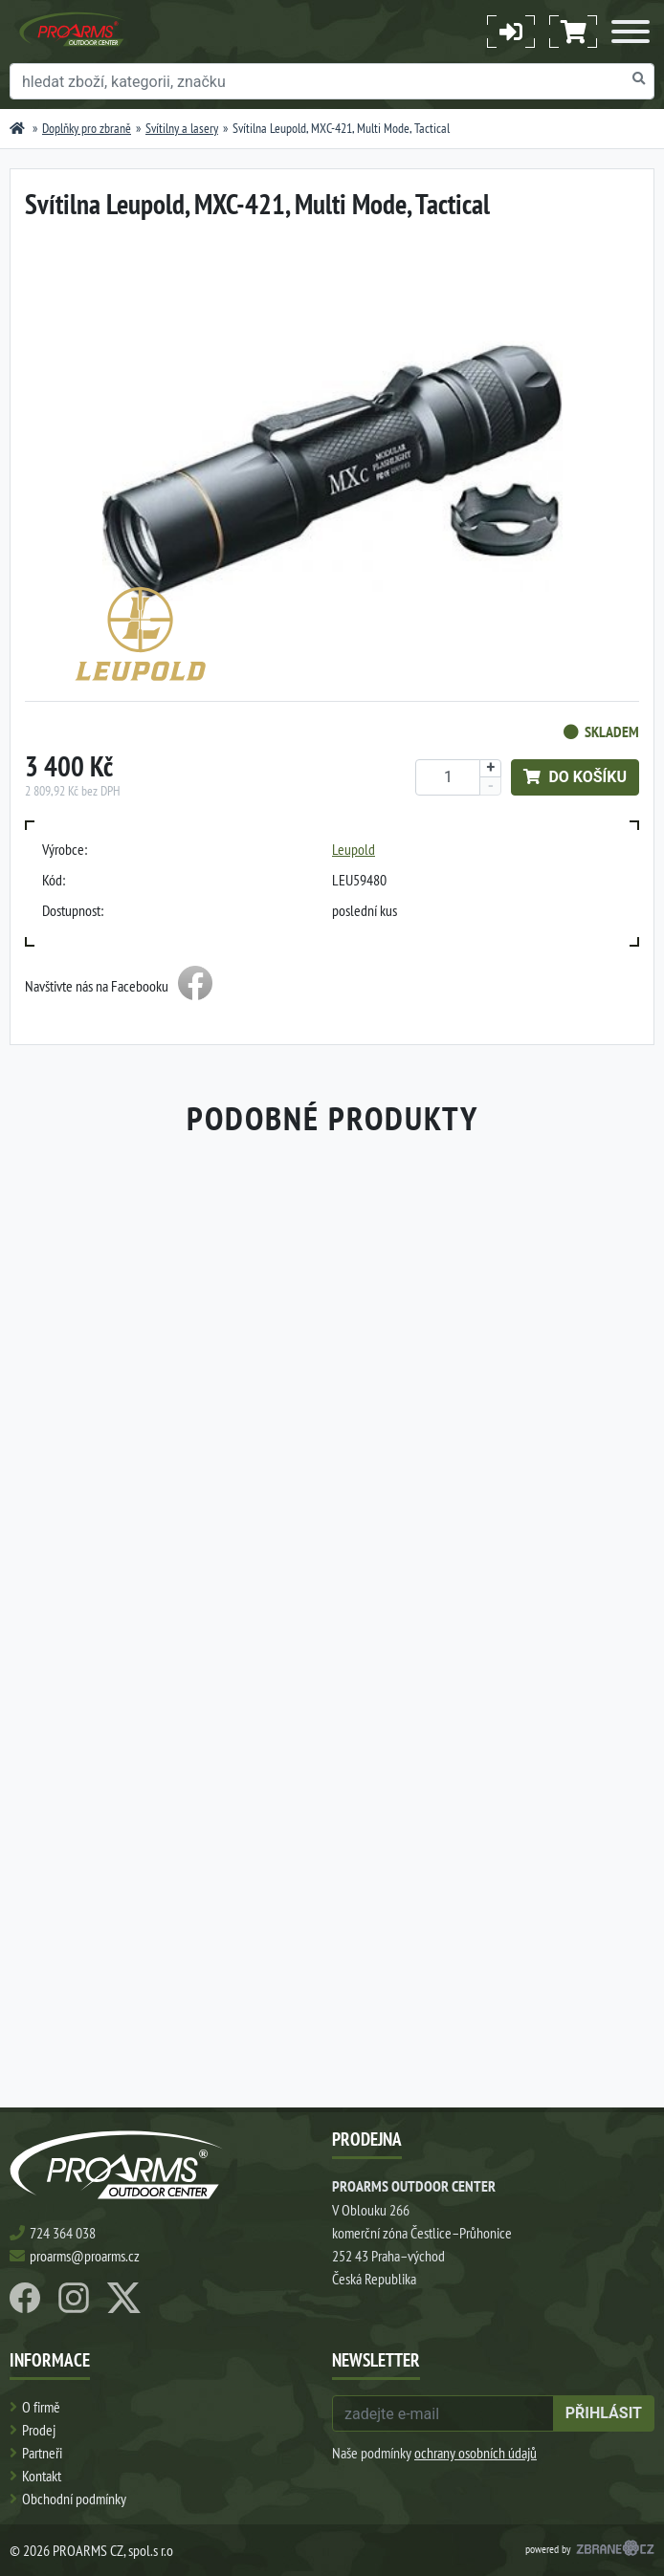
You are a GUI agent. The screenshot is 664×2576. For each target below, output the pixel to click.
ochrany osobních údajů (475, 2452)
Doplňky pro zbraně (86, 128)
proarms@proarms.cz (85, 2255)
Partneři (42, 2452)
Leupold (353, 849)
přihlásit (603, 2413)
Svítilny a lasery (181, 128)
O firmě (41, 2406)
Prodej (38, 2429)
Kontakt (41, 2475)
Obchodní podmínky (74, 2498)
